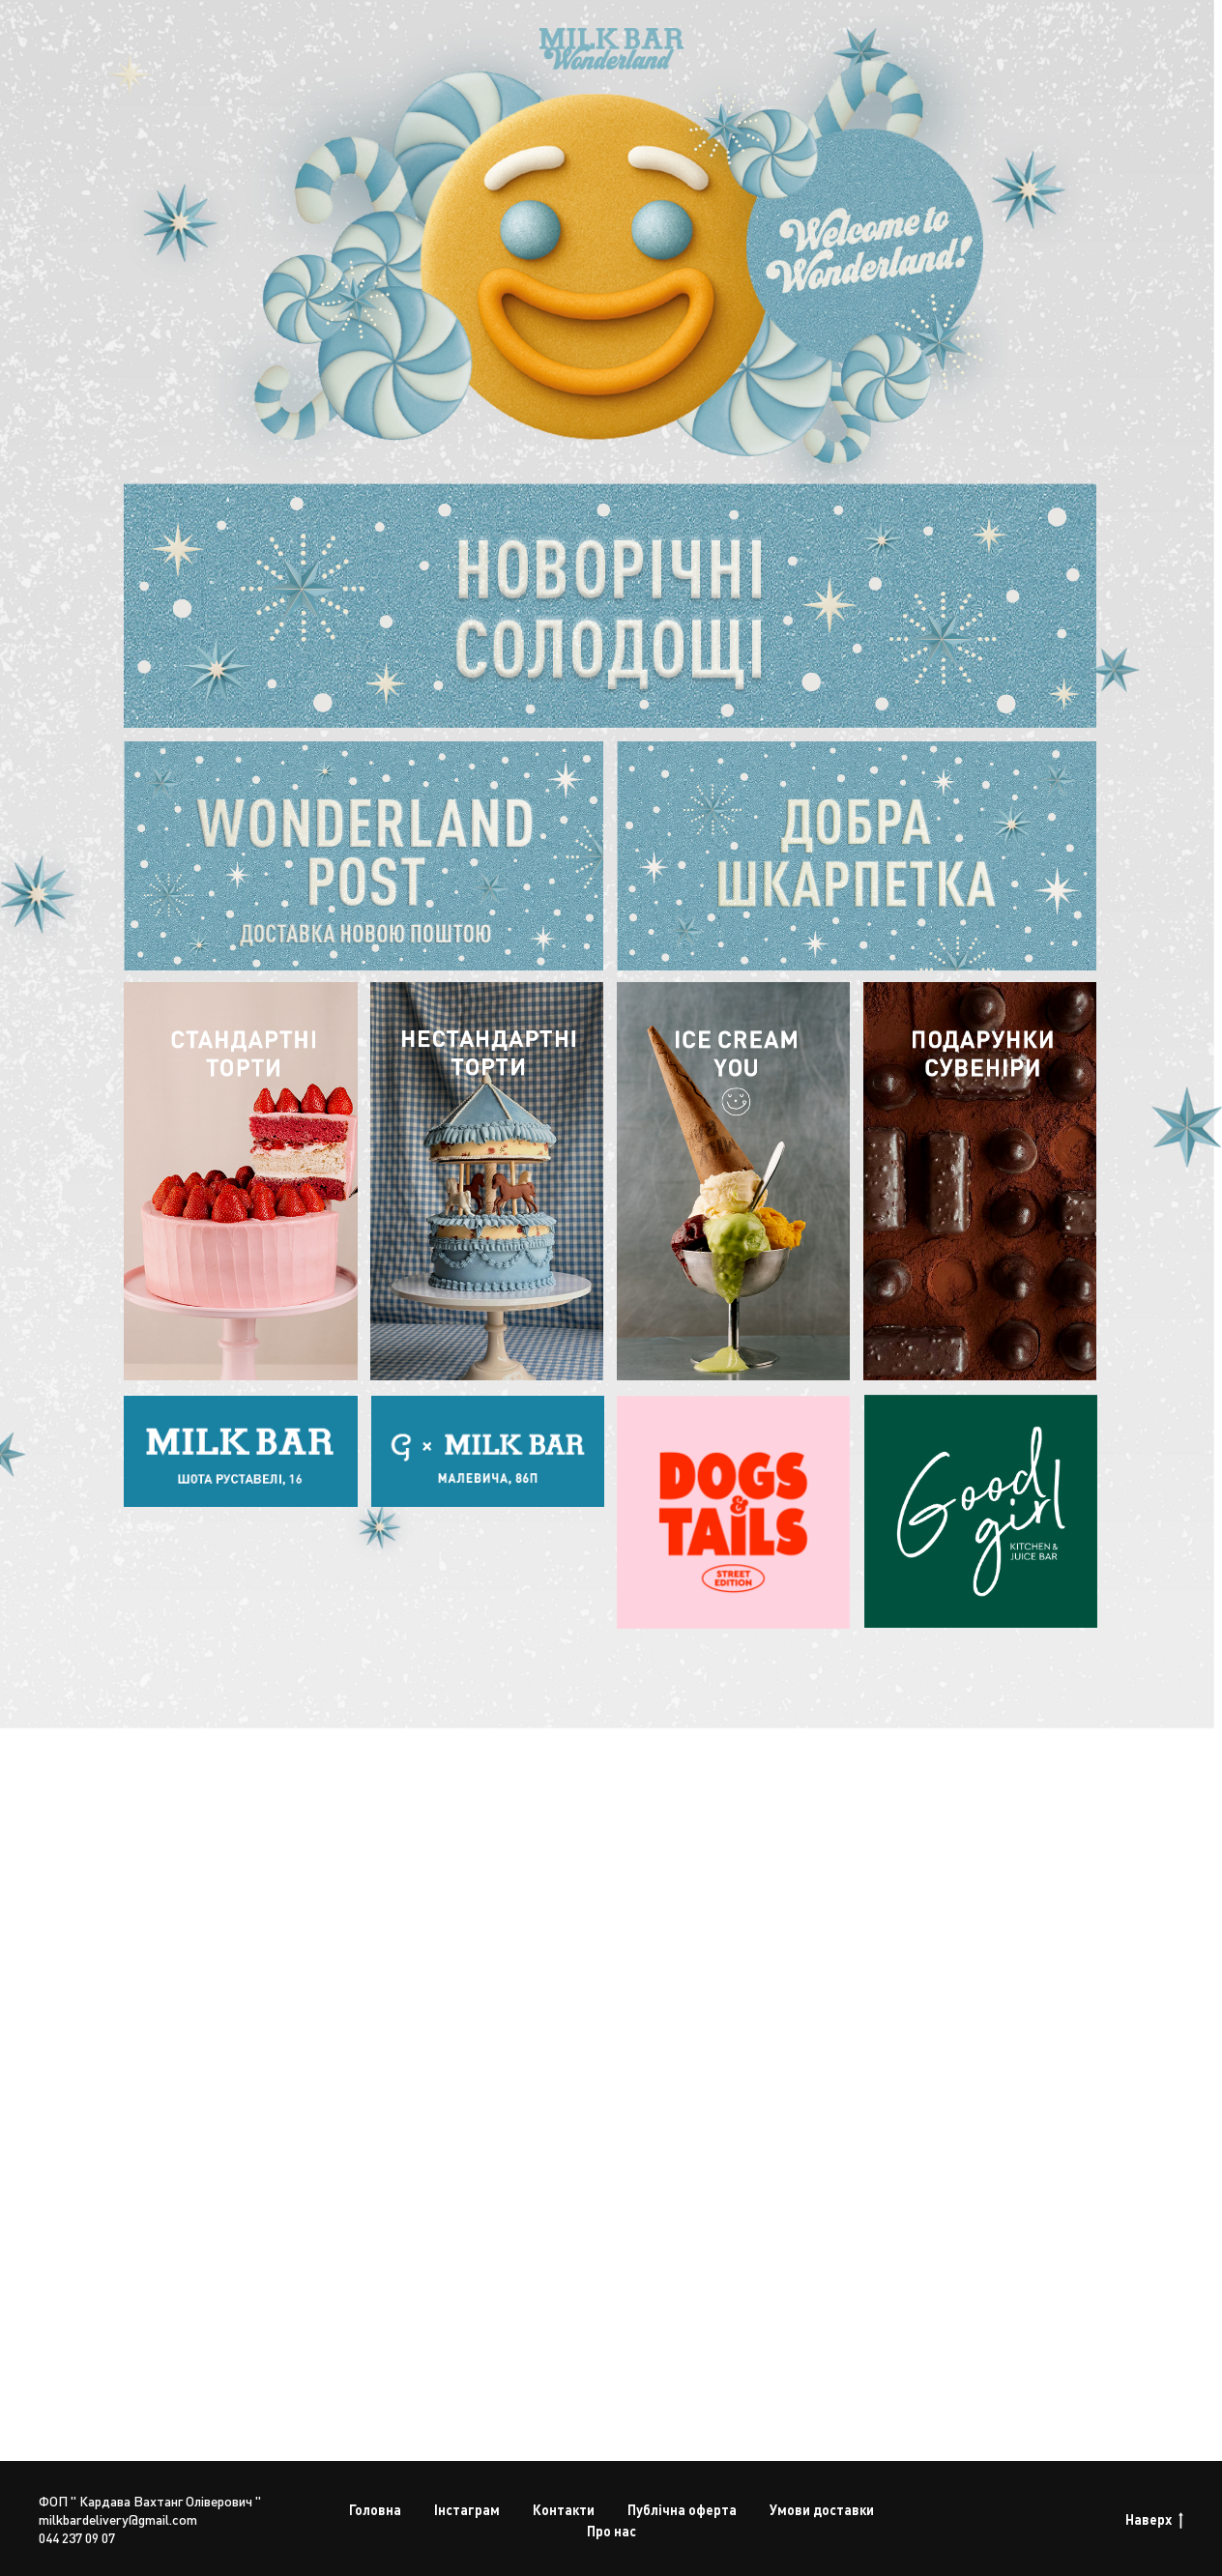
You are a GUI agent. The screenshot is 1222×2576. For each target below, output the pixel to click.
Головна (375, 2509)
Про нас (611, 2530)
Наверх (1154, 2519)
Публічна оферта (682, 2509)
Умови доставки (822, 2509)
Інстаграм (467, 2509)
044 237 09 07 (77, 2537)
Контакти (564, 2509)
